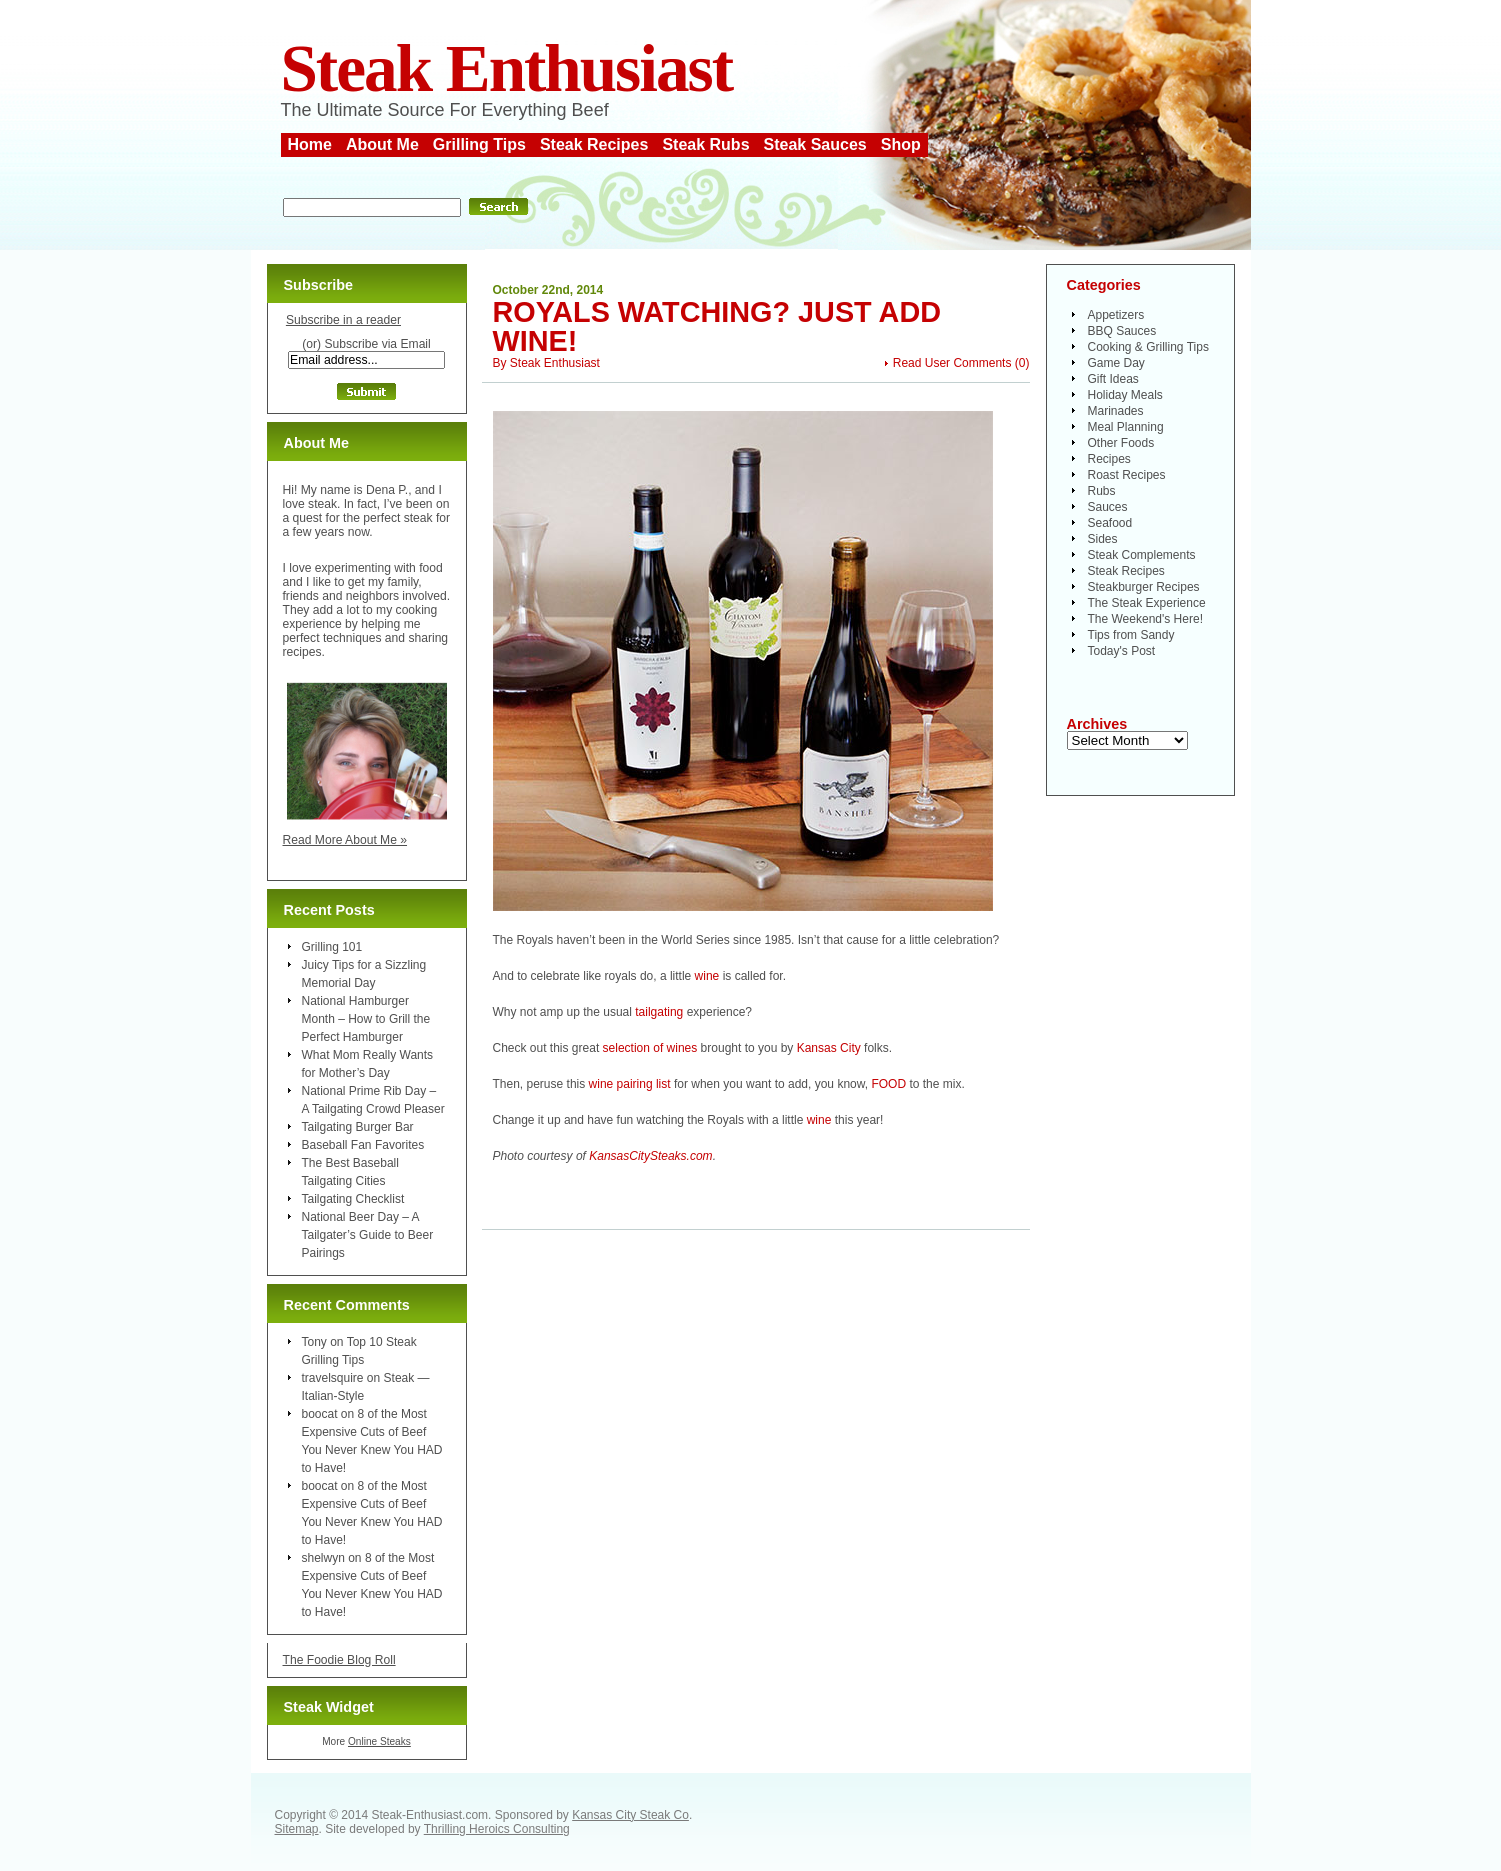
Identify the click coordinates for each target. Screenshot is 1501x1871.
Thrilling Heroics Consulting (497, 1829)
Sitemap (297, 1829)
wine (707, 976)
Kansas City (829, 1048)
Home (310, 144)
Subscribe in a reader (343, 320)
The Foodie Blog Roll (339, 1660)
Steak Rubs (705, 144)
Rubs (1102, 491)
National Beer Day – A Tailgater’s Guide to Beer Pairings (368, 1235)
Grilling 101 (332, 947)
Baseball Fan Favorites (363, 1145)
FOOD (888, 1084)
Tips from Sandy (1131, 635)
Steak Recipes (594, 144)
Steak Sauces (815, 144)
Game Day (1116, 363)
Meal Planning (1126, 427)
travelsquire (333, 1378)
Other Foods (1121, 443)
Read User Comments (952, 363)
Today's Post (1122, 651)
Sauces (1108, 507)
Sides (1103, 539)
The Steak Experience (1147, 603)
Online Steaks (379, 1741)
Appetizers (1116, 315)
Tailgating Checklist (353, 1199)
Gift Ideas (1113, 379)
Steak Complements (1142, 555)
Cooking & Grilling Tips (1148, 347)
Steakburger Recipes (1144, 587)
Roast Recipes (1127, 475)
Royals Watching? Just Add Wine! (717, 326)
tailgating (659, 1012)
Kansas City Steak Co (630, 1815)
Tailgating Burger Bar (358, 1127)
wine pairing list (630, 1084)
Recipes (1109, 459)
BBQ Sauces (1122, 331)
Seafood (1110, 523)
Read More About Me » (345, 840)
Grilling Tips (479, 144)
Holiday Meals (1125, 395)
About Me (382, 144)
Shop (901, 144)
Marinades (1116, 411)
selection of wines (650, 1048)
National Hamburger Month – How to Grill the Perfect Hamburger (366, 1019)
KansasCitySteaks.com (650, 1156)
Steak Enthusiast (507, 68)
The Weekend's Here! (1145, 619)
